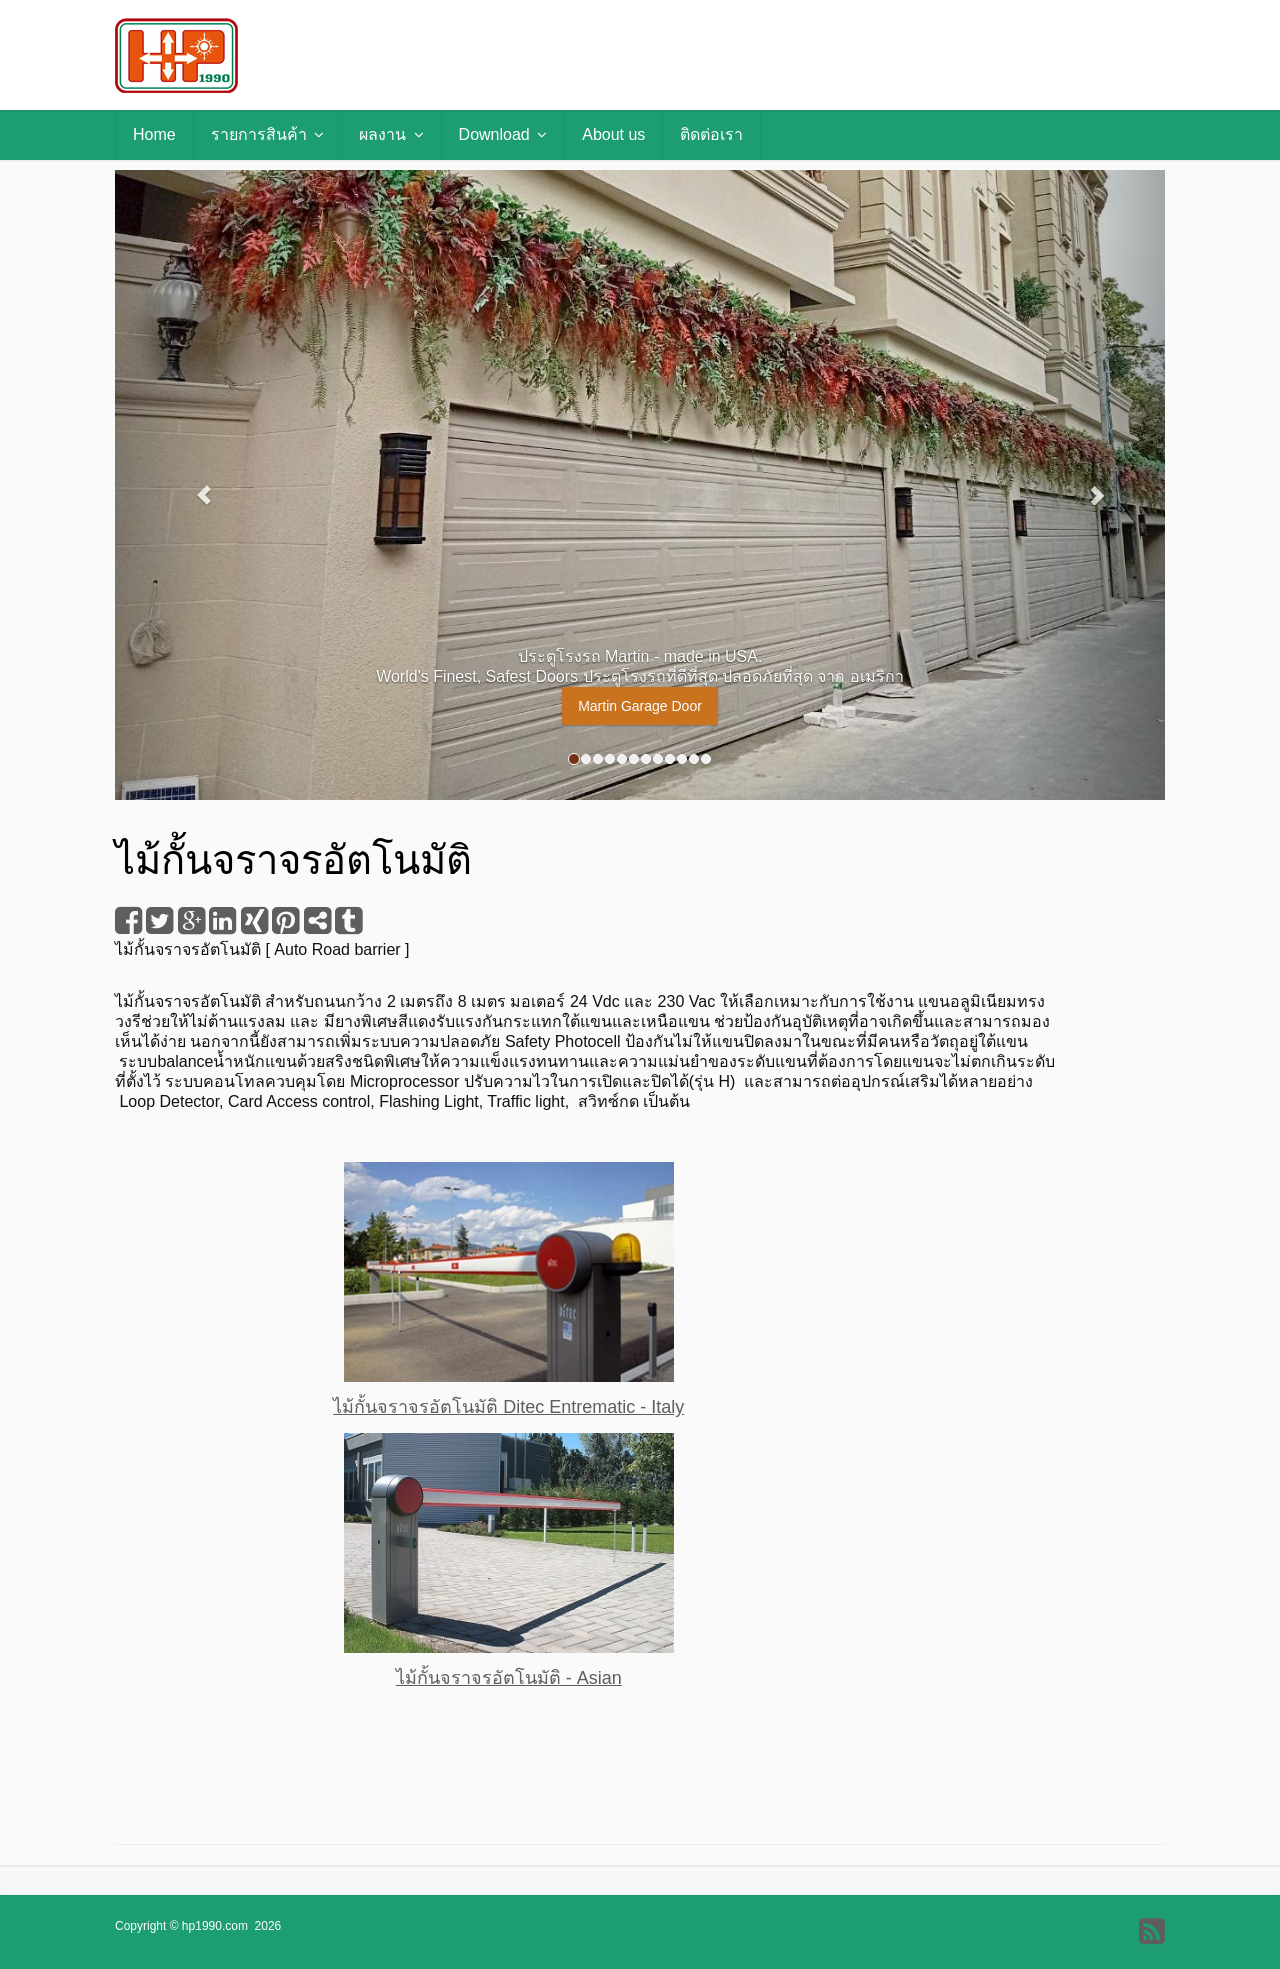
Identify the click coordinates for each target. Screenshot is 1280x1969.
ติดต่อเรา (711, 134)
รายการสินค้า (267, 134)
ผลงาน (391, 134)
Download (503, 134)
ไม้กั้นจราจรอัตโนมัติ (188, 949)
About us (613, 134)
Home (154, 134)
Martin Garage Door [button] (640, 706)
